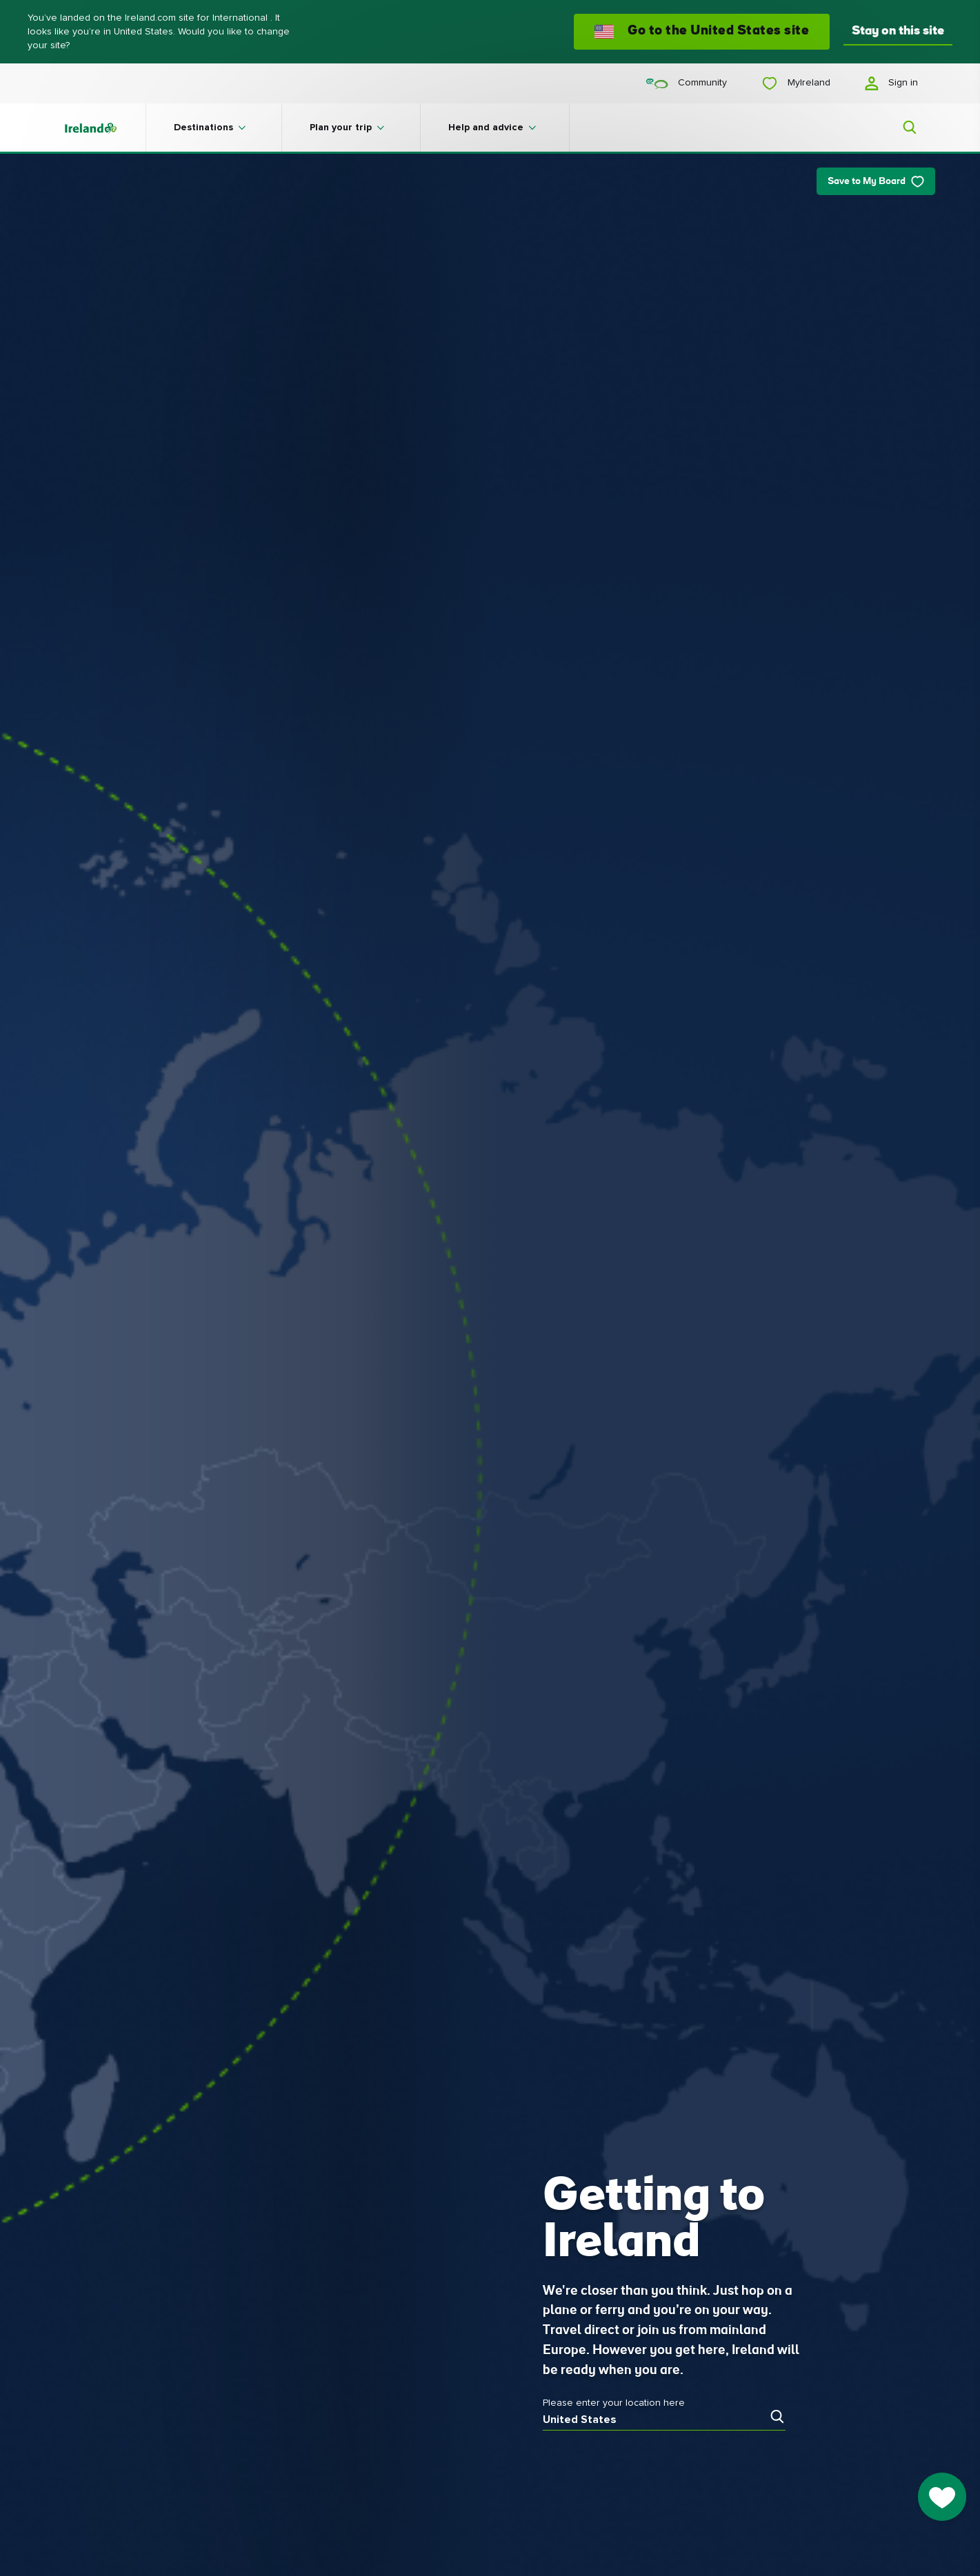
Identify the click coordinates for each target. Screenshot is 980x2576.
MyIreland (795, 83)
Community (686, 83)
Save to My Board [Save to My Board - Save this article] (876, 181)
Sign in (891, 83)
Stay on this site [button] (898, 31)
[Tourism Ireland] (104, 127)
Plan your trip (341, 127)
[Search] (901, 127)
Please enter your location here (614, 2403)
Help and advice (485, 127)
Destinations (203, 127)
